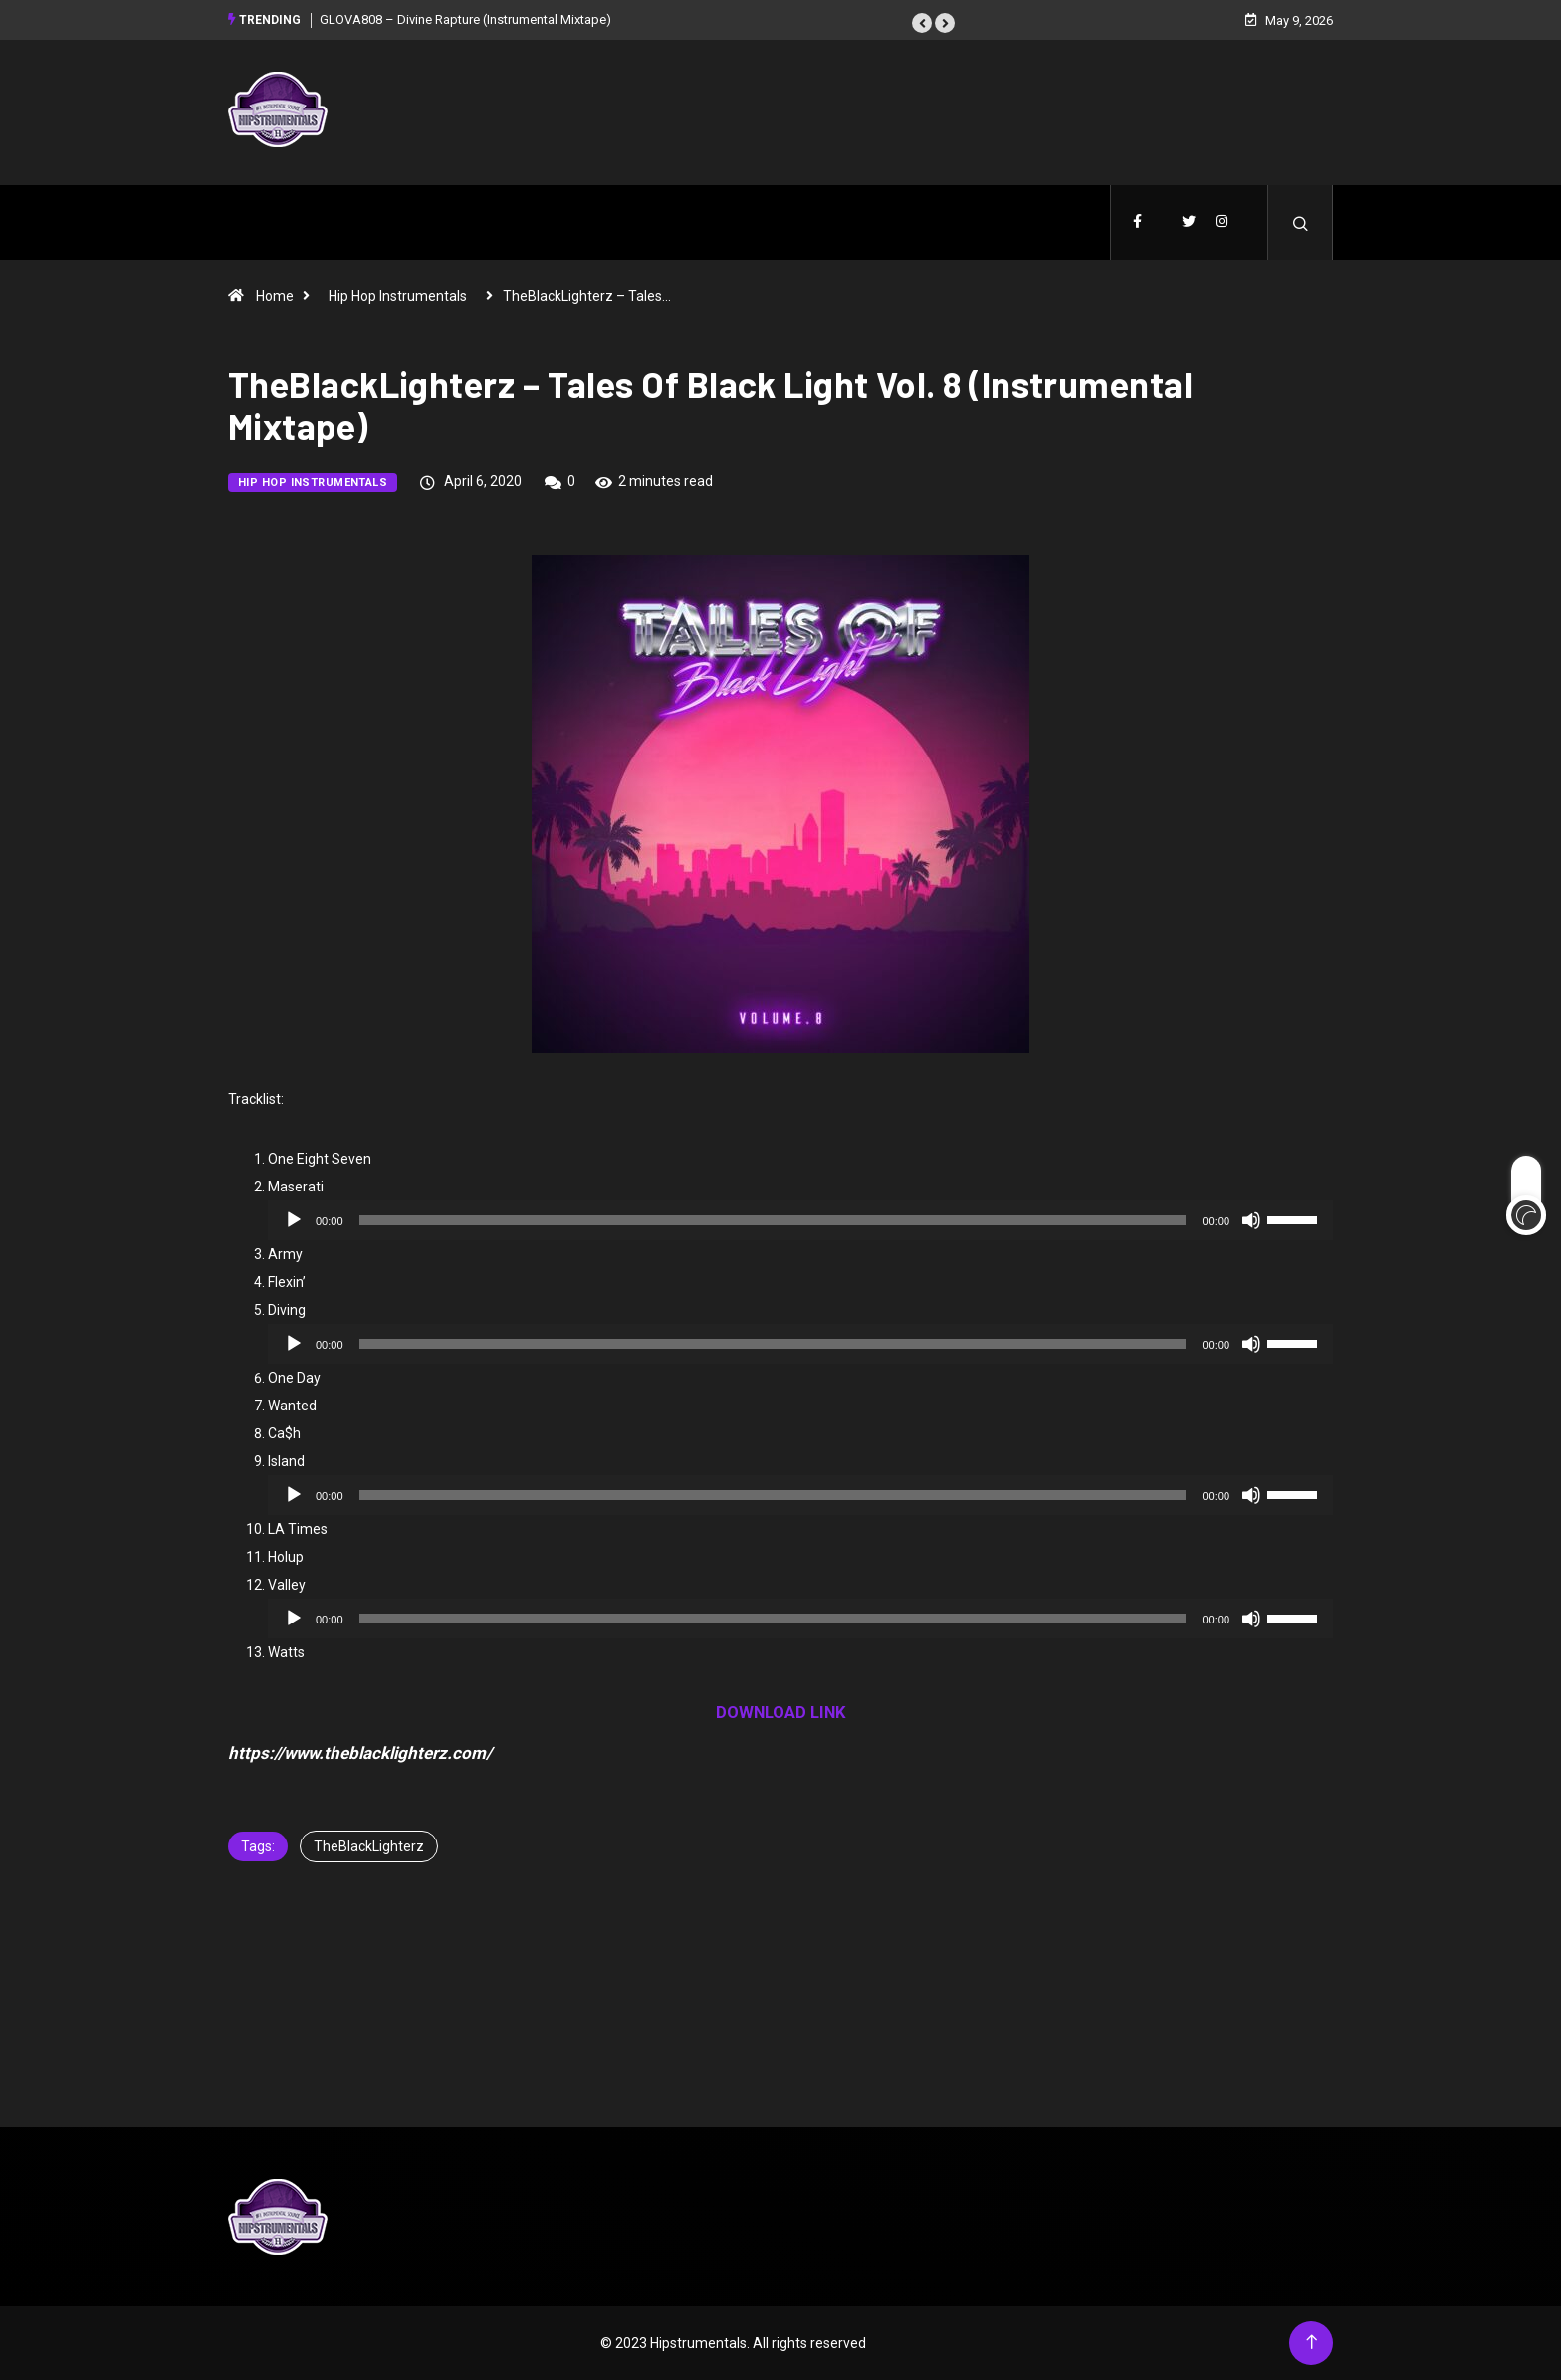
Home (275, 296)
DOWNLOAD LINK (781, 1712)
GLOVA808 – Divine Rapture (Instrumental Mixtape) (465, 19)
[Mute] (1251, 1220)
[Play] (294, 1220)
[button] (922, 23)
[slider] (773, 1220)
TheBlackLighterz (369, 1846)
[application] (800, 1220)
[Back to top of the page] (1311, 2342)
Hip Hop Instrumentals (398, 296)
